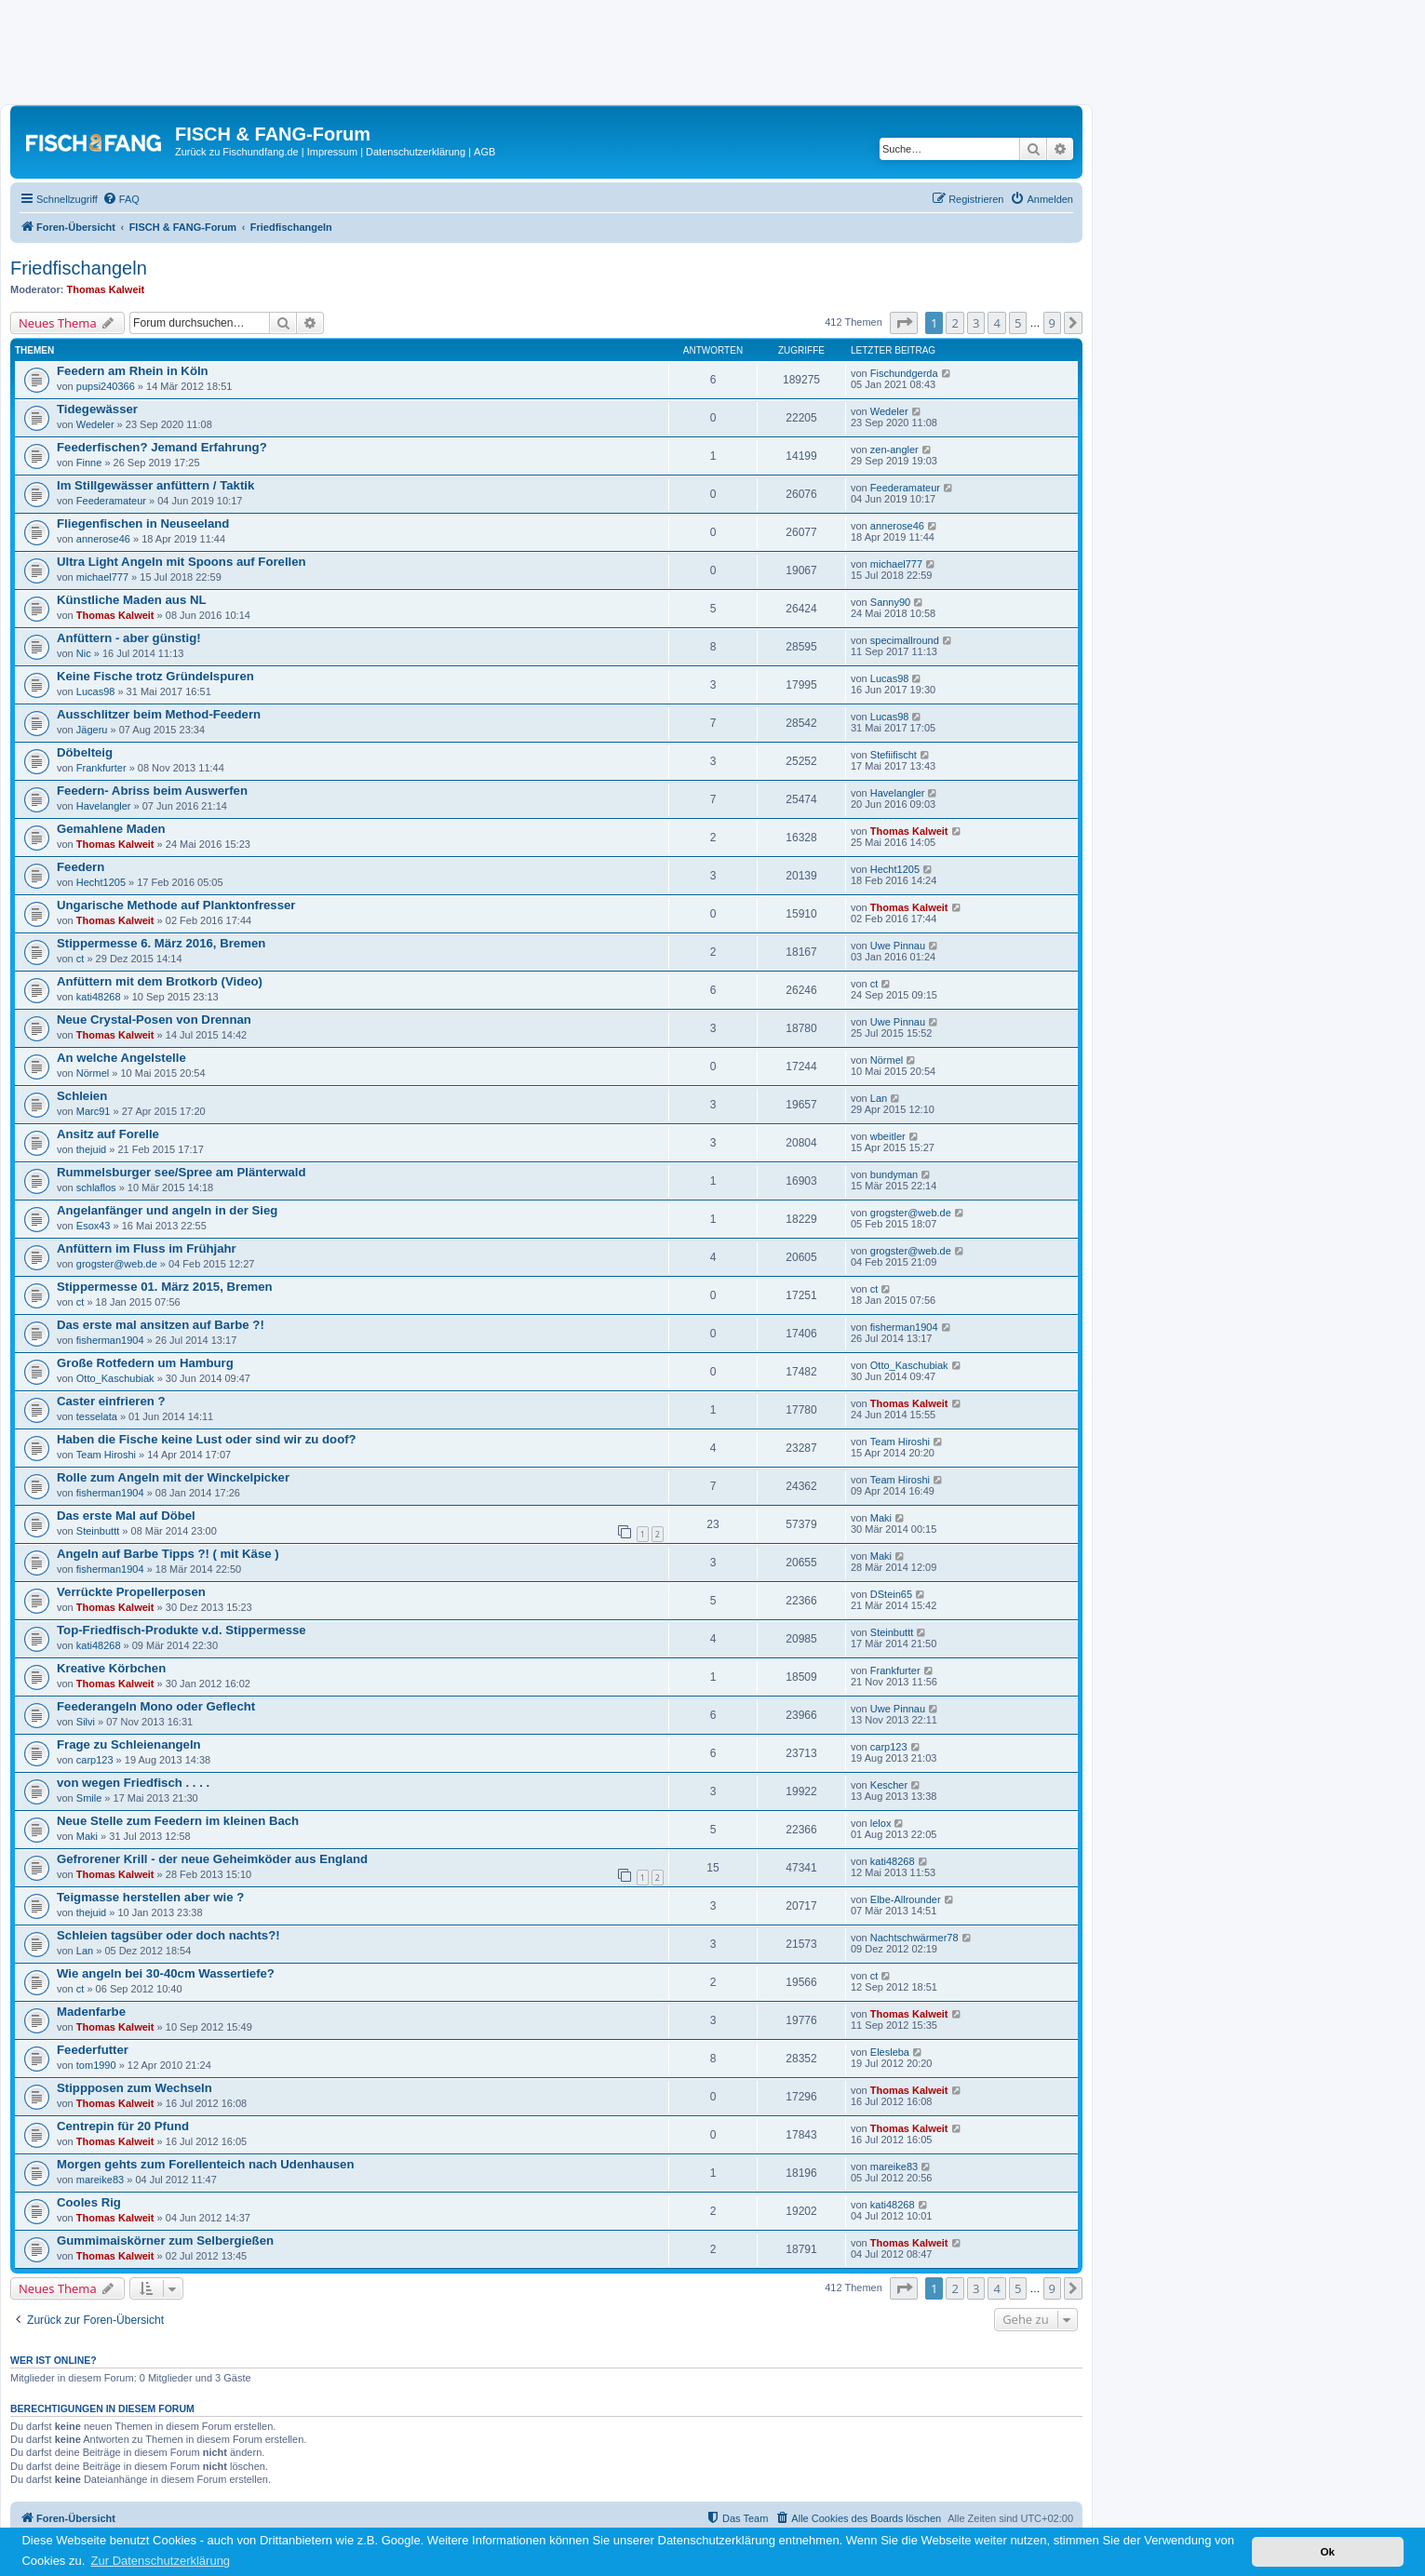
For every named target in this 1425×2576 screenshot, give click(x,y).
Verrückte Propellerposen (131, 1592)
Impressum (332, 151)
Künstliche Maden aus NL (131, 600)
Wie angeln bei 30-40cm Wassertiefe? (166, 1973)
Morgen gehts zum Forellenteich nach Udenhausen (205, 2164)
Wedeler (95, 424)
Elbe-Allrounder (905, 1899)
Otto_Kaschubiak (115, 1378)
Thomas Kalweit (106, 289)
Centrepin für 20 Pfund (123, 2126)
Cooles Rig (89, 2202)
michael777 (102, 577)
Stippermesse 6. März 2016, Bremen (161, 943)
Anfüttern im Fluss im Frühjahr (146, 1248)
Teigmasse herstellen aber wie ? (150, 1897)
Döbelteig (85, 752)
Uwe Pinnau (897, 945)
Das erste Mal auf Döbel (126, 1516)
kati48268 (98, 996)
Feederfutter (92, 2050)
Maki (881, 1517)
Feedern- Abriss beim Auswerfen (152, 791)
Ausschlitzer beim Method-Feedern (159, 714)
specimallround (904, 640)
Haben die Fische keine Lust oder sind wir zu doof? (206, 1439)
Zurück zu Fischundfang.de (237, 151)
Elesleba (889, 2052)
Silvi (85, 1721)
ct (80, 958)
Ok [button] (1327, 2551)
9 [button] (1052, 323)
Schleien (82, 1096)
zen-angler (894, 449)
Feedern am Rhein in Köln (132, 371)
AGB (484, 151)
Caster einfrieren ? (111, 1401)
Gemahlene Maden (111, 829)
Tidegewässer (97, 409)
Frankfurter (101, 767)
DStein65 (891, 1594)
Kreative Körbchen (111, 1668)
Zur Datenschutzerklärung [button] (161, 2561)
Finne (89, 462)
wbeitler (888, 1136)
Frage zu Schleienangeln (129, 1744)
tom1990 (96, 2065)
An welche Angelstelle (121, 1058)
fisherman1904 (110, 1340)
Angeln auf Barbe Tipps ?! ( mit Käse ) (168, 1554)
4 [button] (996, 323)
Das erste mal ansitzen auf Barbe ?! (160, 1325)
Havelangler (103, 806)
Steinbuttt (97, 1530)
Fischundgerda (904, 373)
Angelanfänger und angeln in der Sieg (167, 1210)
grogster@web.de (910, 1212)
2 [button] (954, 323)
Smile (89, 1798)
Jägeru (92, 729)
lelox (881, 1823)
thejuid (91, 1149)
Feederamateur (111, 500)
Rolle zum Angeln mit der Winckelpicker (173, 1477)
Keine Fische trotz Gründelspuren (155, 676)
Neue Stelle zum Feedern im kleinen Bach (178, 1821)
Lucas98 (95, 691)
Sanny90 (890, 602)
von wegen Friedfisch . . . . (133, 1783)
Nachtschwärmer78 (914, 1937)
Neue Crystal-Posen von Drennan (154, 1019)
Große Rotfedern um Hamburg (145, 1363)
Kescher (888, 1785)
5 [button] (1018, 323)
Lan (878, 1098)
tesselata (96, 1416)
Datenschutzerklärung (415, 151)
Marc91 (93, 1111)
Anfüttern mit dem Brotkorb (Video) (159, 981)
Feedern (80, 867)
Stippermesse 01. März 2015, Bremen (165, 1287)
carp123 (95, 1759)
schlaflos (96, 1187)
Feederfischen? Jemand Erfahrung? (162, 447)
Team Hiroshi (106, 1454)
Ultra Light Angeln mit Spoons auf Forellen (181, 562)
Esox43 (93, 1225)
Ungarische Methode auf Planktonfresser (176, 905)
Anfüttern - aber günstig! (129, 638)
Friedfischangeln (78, 268)
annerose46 (103, 538)
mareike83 (100, 2179)
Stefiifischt (893, 754)
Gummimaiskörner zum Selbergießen (165, 2240)
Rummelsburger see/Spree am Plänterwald (181, 1172)
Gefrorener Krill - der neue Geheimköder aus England (212, 1859)
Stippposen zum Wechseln (134, 2088)
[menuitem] (121, 199)
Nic (83, 653)
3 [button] (976, 323)
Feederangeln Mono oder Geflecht (156, 1706)
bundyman (894, 1174)
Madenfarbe (91, 2012)
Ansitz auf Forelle (108, 1134)
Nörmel (92, 1073)
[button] (904, 323)
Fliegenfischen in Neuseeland (143, 523)
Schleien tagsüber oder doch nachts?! (168, 1935)
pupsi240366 (105, 386)
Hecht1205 (101, 882)
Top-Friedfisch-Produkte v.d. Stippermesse (181, 1630)
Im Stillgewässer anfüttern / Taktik (155, 485)
